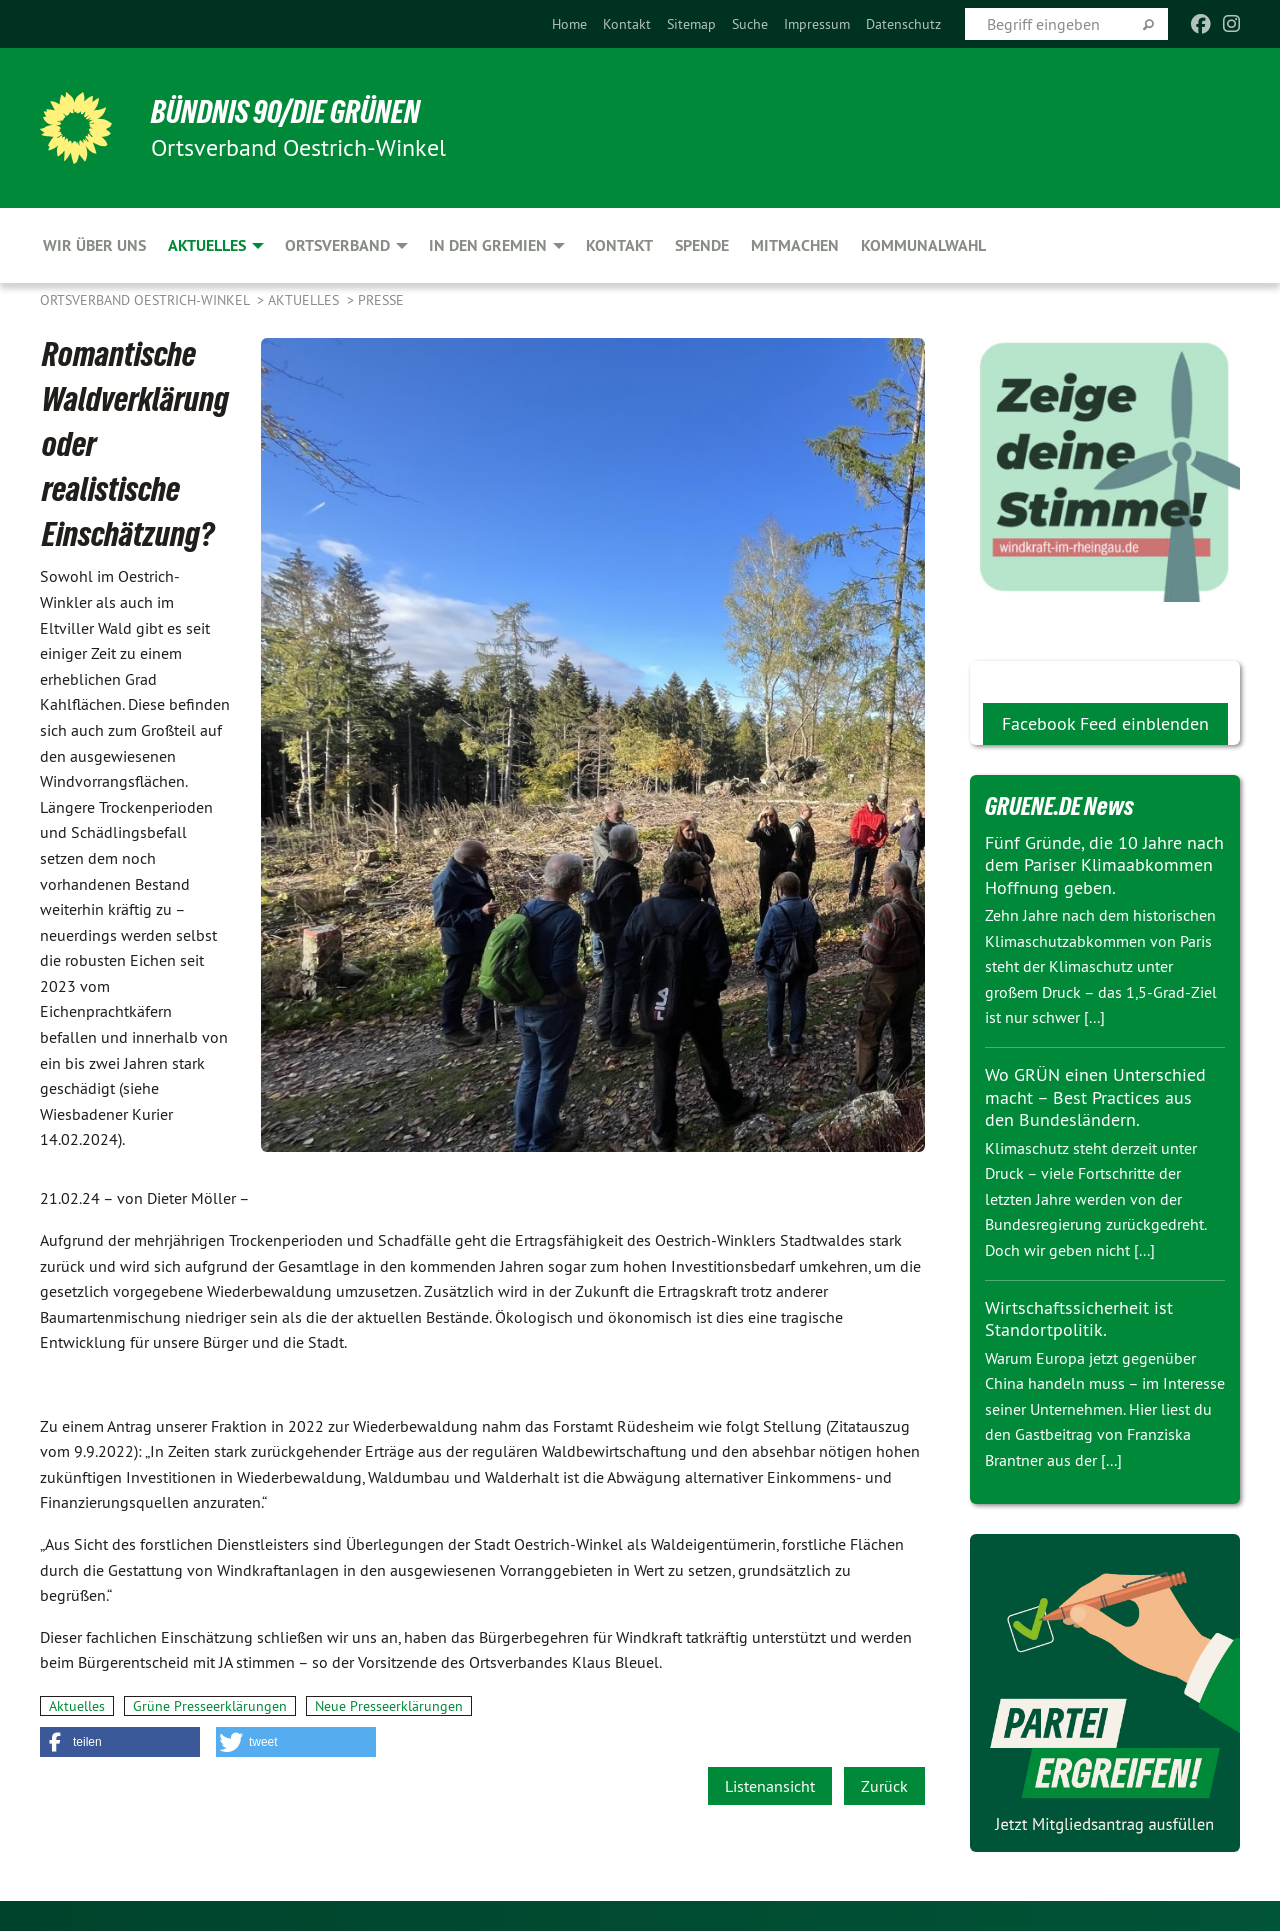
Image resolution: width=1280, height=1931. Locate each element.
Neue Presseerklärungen (389, 1706)
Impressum (817, 24)
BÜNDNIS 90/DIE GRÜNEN (286, 112)
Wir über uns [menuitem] (94, 245)
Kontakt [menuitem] (619, 245)
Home (569, 24)
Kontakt (627, 24)
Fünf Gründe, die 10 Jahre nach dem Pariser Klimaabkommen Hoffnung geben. (1104, 865)
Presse (381, 300)
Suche (750, 24)
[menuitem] (569, 24)
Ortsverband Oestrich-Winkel (146, 300)
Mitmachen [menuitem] (795, 245)
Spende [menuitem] (702, 245)
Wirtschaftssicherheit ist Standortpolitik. (1079, 1319)
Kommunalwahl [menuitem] (923, 245)
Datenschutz (903, 24)
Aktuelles (305, 300)
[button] (120, 1742)
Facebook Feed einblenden (1105, 723)
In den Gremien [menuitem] (488, 245)
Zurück (884, 1786)
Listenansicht (770, 1786)
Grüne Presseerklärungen (210, 1706)
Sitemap (691, 24)
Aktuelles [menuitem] (207, 245)
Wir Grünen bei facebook (1077, 677)
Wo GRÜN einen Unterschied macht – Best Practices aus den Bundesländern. (1095, 1097)
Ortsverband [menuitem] (337, 245)
